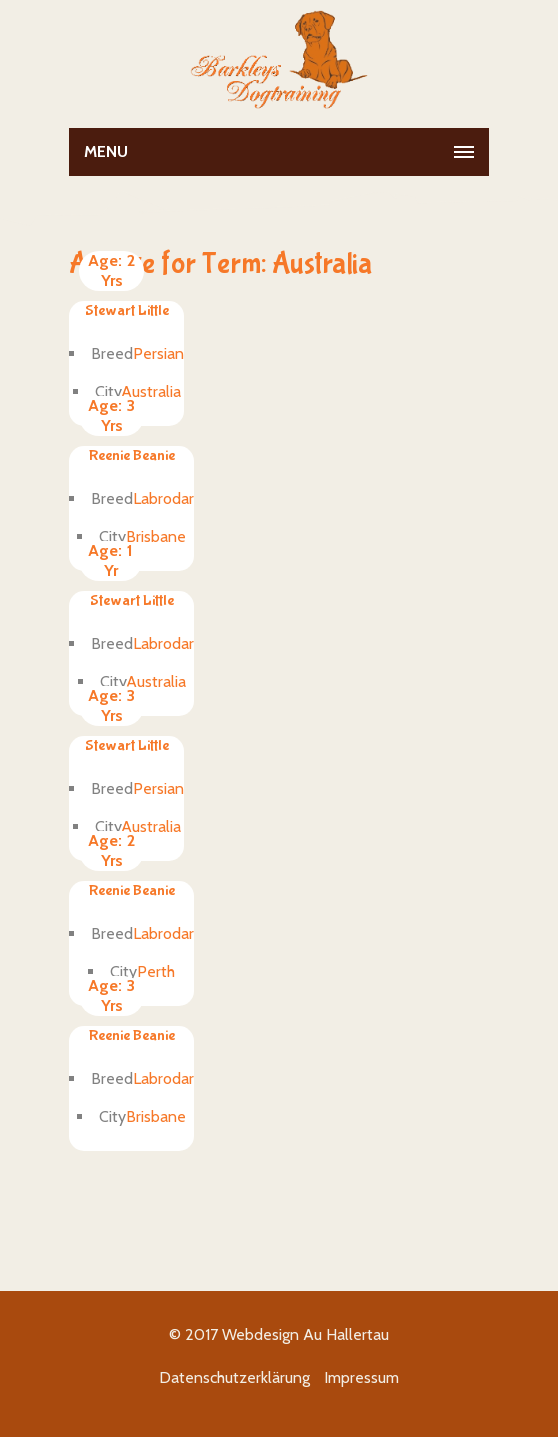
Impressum (361, 1377)
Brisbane (156, 536)
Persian (158, 353)
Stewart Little (127, 310)
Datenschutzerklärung (234, 1377)
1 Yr (110, 560)
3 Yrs (111, 415)
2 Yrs (111, 270)
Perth (156, 971)
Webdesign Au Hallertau (305, 1334)
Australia (151, 391)
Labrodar (163, 498)
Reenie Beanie (132, 455)
